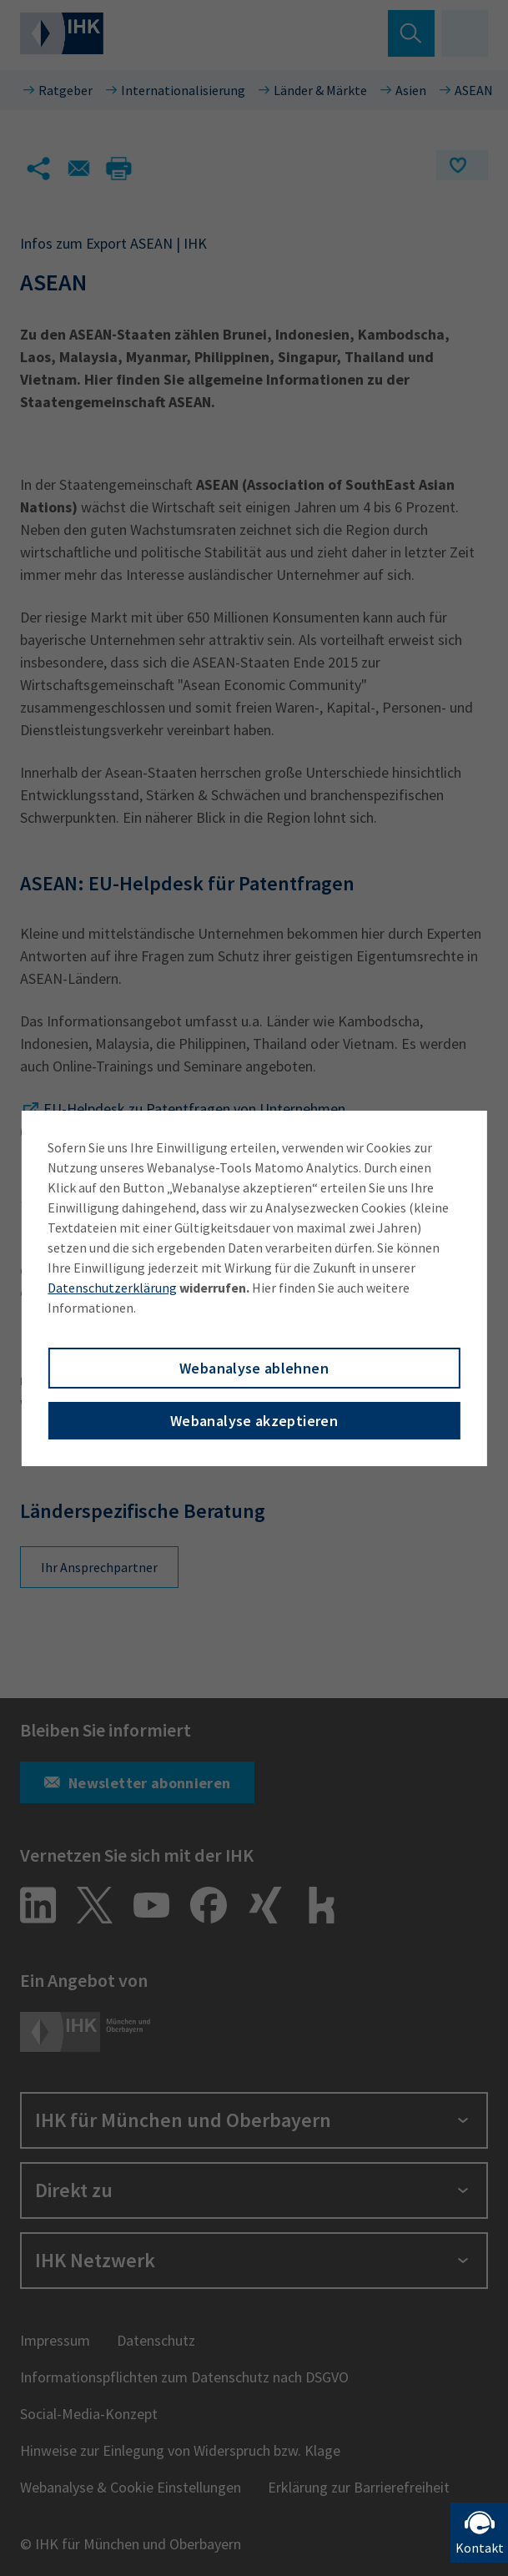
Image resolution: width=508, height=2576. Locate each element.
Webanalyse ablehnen (254, 1368)
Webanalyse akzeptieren (254, 1420)
